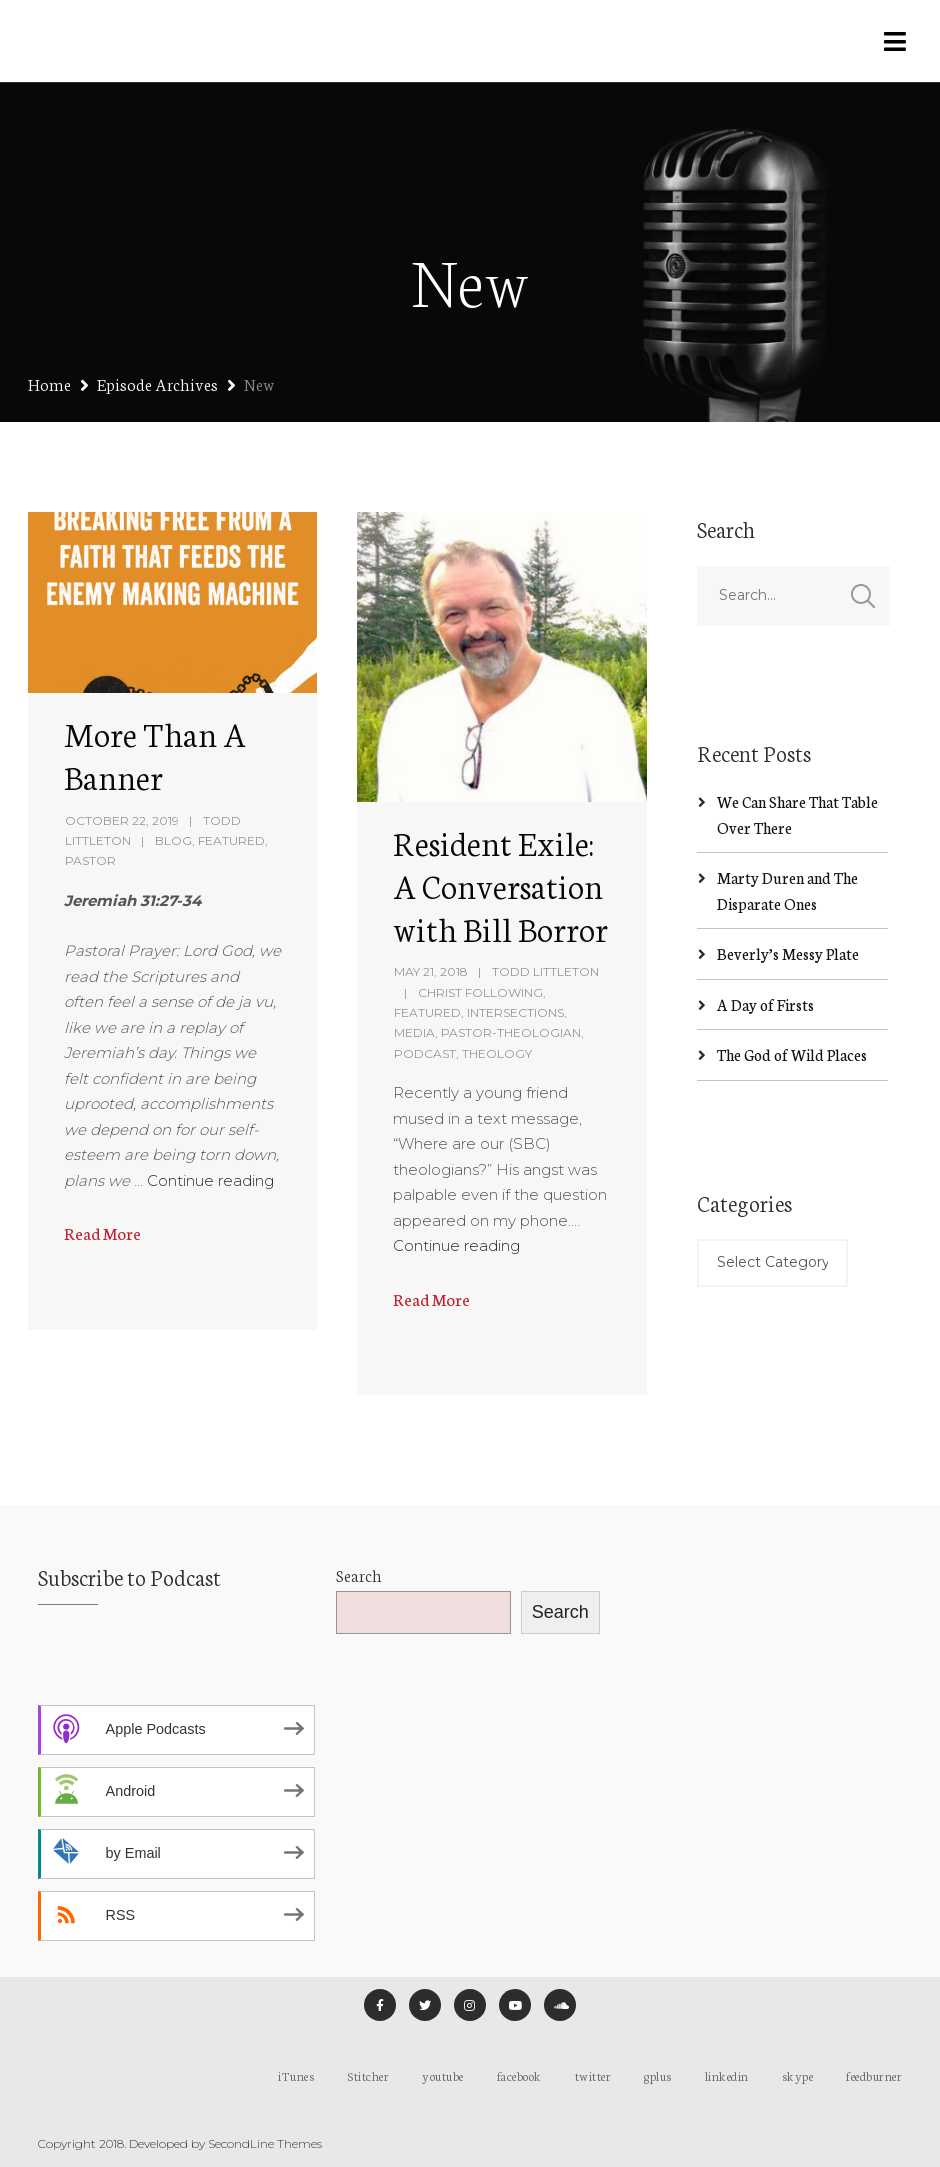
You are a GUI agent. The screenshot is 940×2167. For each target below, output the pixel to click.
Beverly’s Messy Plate (788, 953)
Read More (102, 1232)
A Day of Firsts (765, 1004)
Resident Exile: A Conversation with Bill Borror (500, 885)
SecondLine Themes (265, 2143)
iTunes (296, 2075)
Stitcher (368, 2075)
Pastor (90, 860)
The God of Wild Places (792, 1054)
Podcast (425, 1053)
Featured (231, 840)
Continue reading (210, 1180)
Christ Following (480, 992)
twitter (593, 2075)
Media (414, 1032)
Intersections (515, 1012)
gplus (658, 2075)
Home (49, 383)
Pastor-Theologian (511, 1032)
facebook (519, 2075)
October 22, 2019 (122, 820)
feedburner (874, 2075)
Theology (497, 1053)
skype (798, 2075)
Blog (173, 840)
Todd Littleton (545, 971)
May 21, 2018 (431, 971)
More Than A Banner (155, 754)
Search (359, 1574)
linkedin (727, 2075)
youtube (443, 2075)
